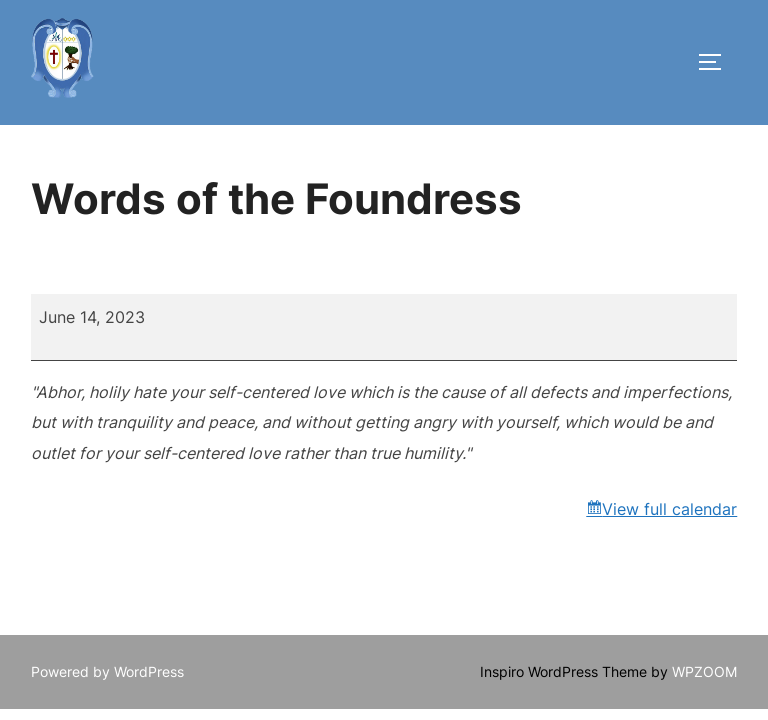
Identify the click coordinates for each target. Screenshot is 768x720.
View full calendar (669, 509)
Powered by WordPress (107, 671)
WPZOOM (704, 671)
